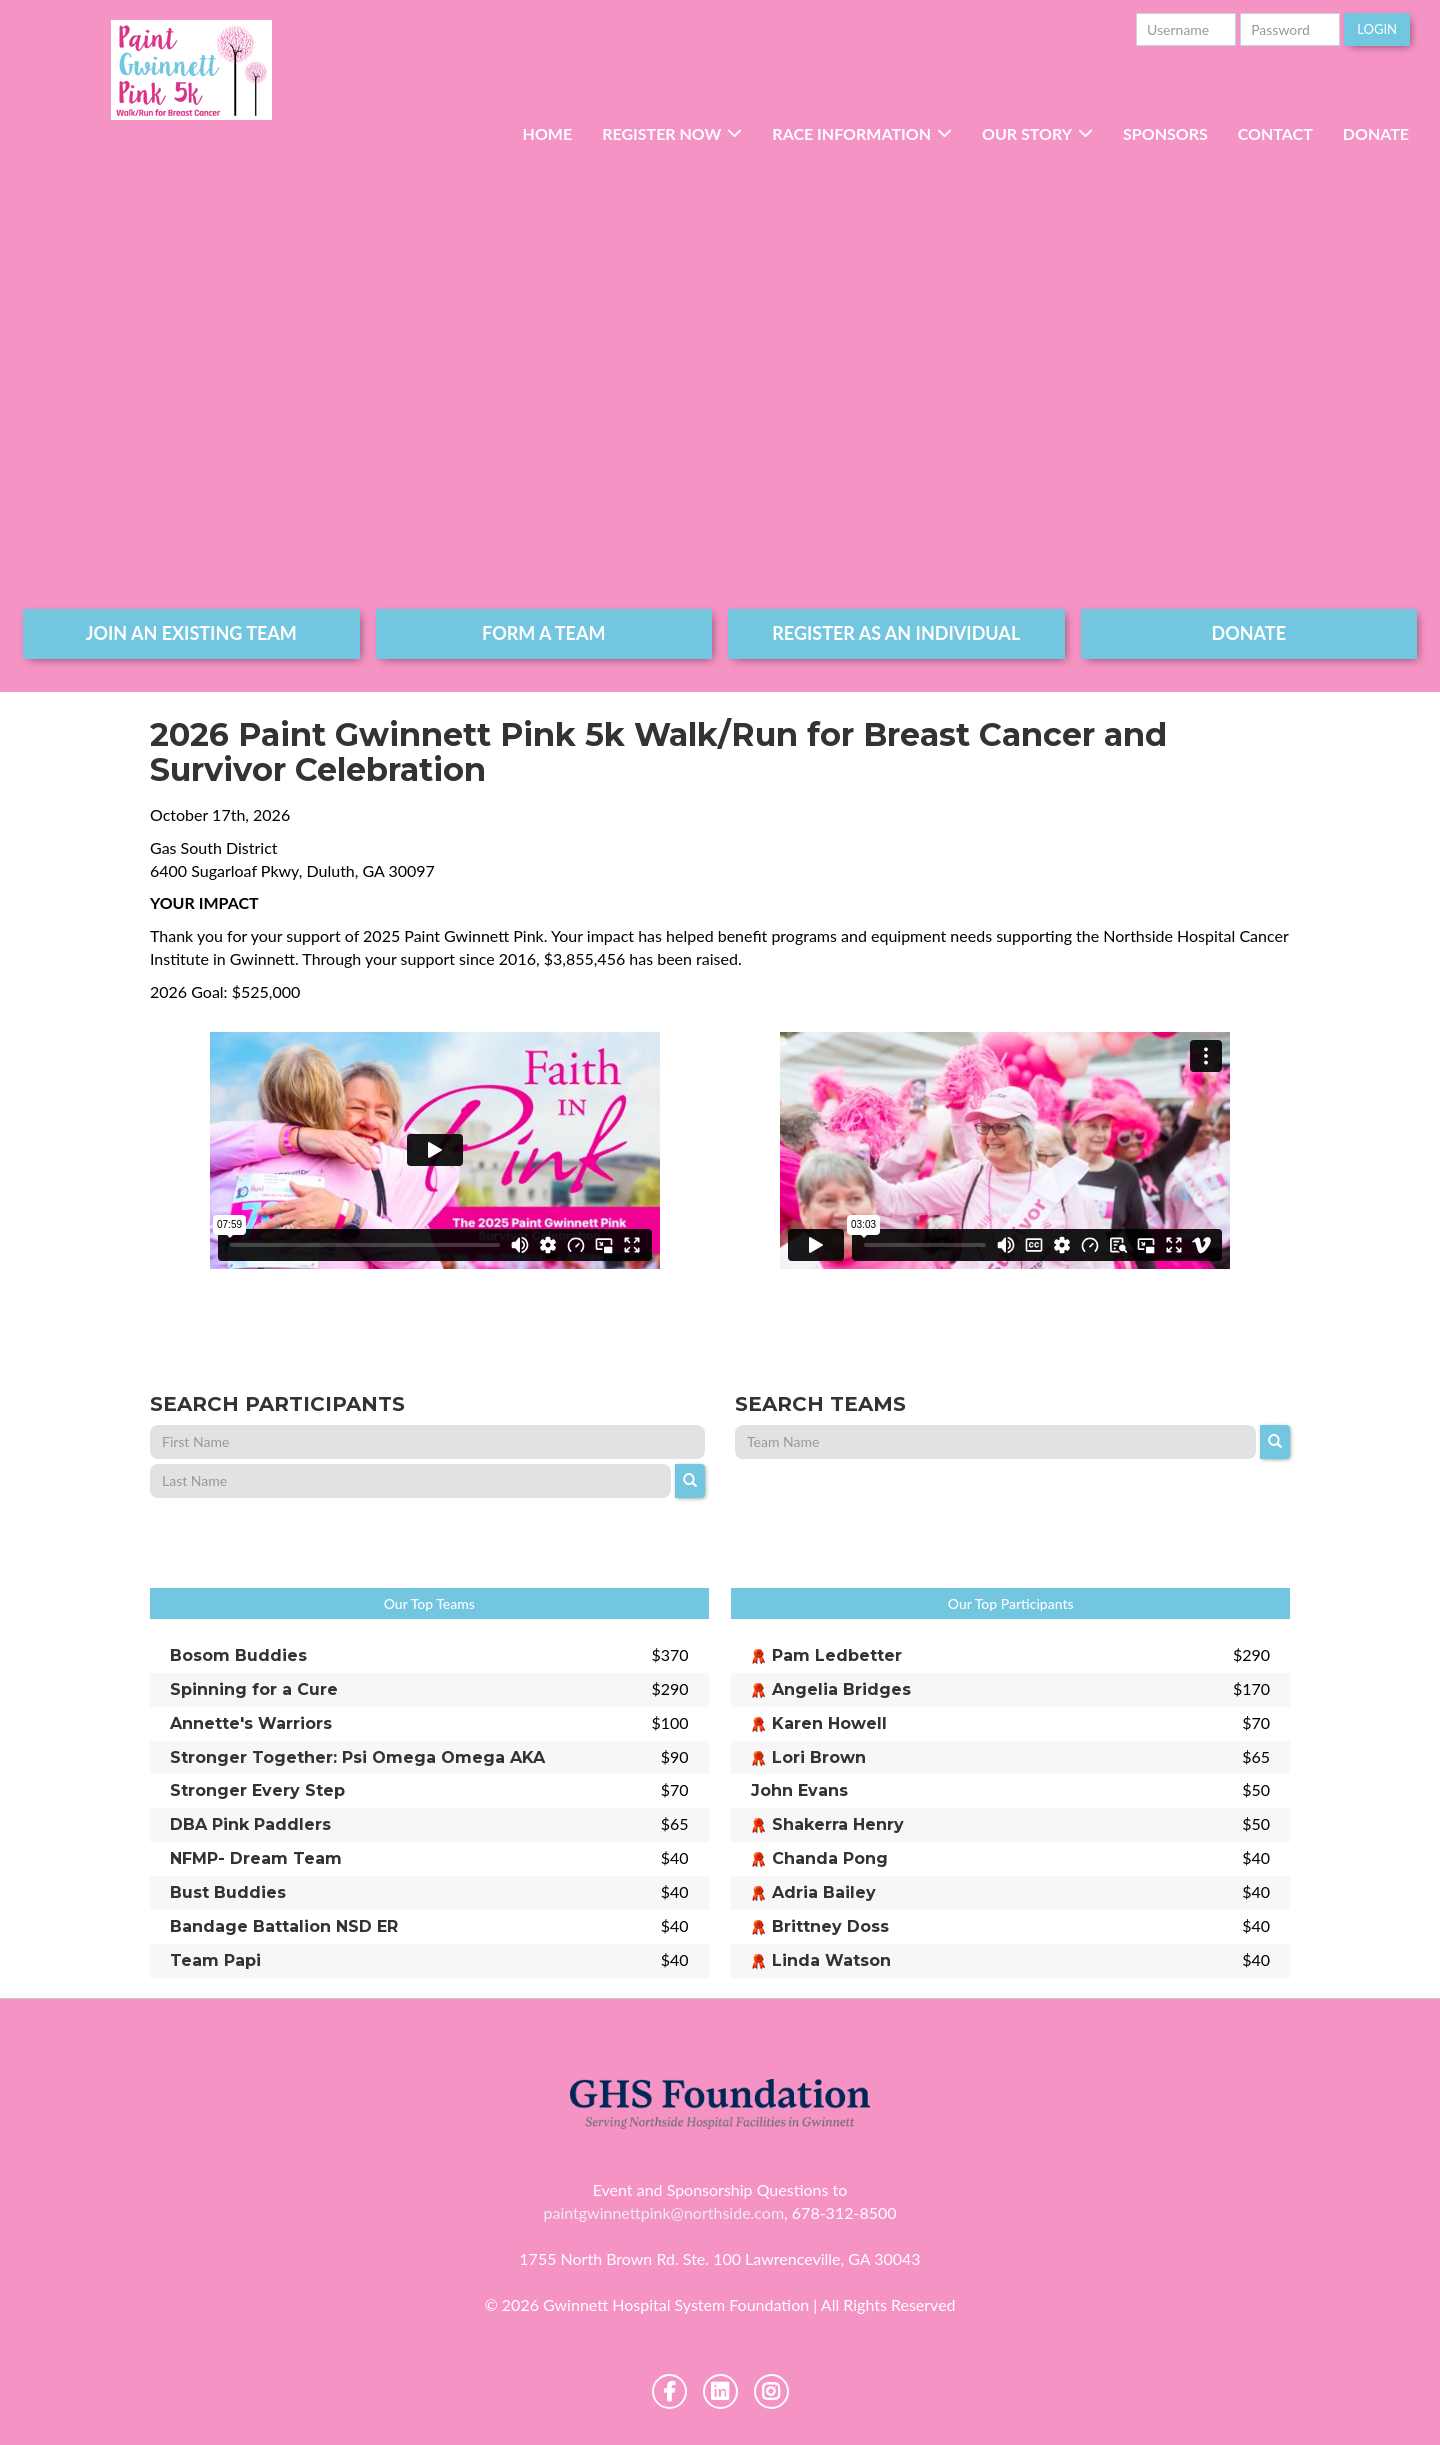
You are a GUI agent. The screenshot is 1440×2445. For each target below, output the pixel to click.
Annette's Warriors (251, 1723)
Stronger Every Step (257, 1790)
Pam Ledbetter (837, 1655)
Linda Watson (831, 1960)
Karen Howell (829, 1723)
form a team (543, 633)
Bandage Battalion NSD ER (284, 1926)
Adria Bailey (824, 1892)
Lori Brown (819, 1757)
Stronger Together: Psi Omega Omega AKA (357, 1757)
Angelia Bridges (841, 1689)
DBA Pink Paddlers (250, 1824)
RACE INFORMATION (851, 133)
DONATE (1249, 633)
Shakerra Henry (838, 1824)
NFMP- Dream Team (256, 1858)
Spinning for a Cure (254, 1689)
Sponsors (1165, 133)
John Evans (799, 1790)
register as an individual (896, 633)
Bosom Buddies (238, 1655)
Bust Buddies (228, 1892)
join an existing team (191, 633)
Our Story (1027, 133)
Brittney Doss (830, 1926)
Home (548, 133)
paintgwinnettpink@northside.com (663, 2212)
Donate (1376, 133)
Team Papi (215, 1960)
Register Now (661, 133)
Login (1377, 29)
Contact (1275, 133)
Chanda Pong (830, 1858)
